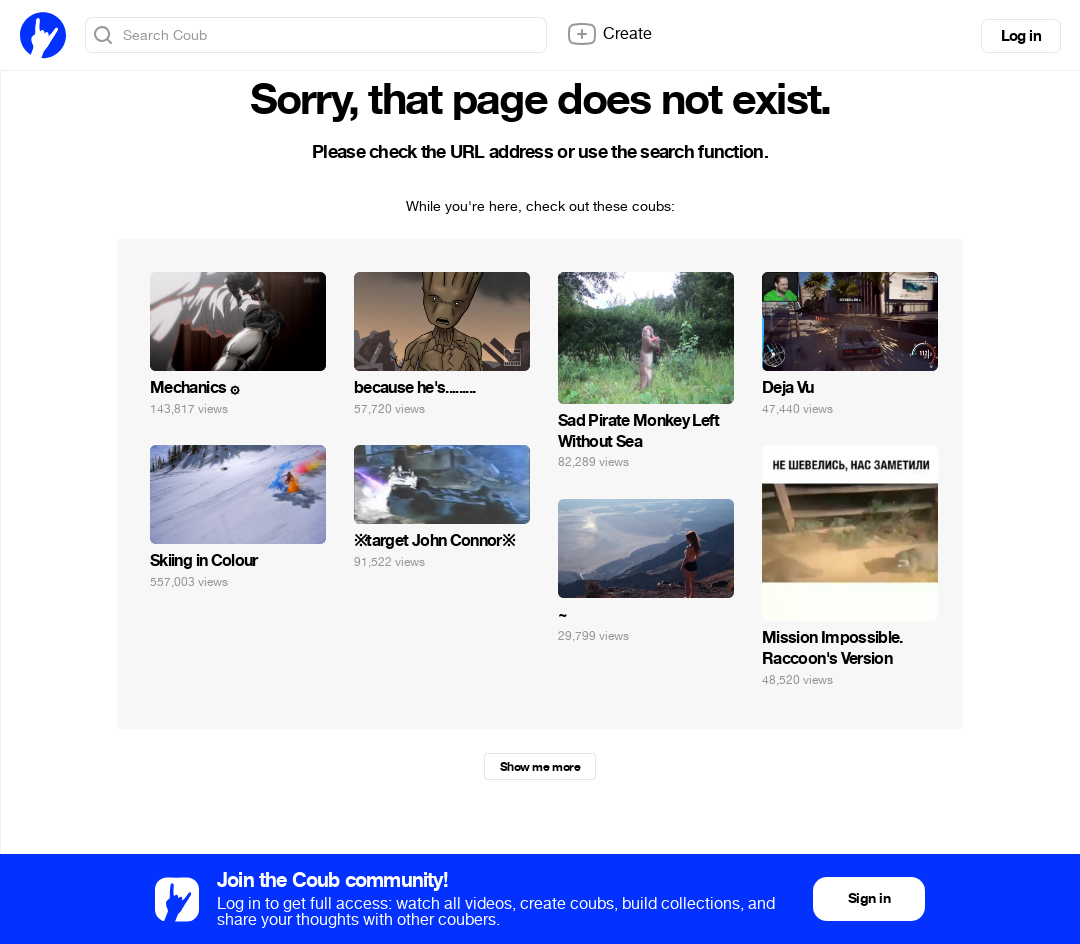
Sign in (869, 898)
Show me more (540, 767)
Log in (1021, 36)
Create (609, 34)
